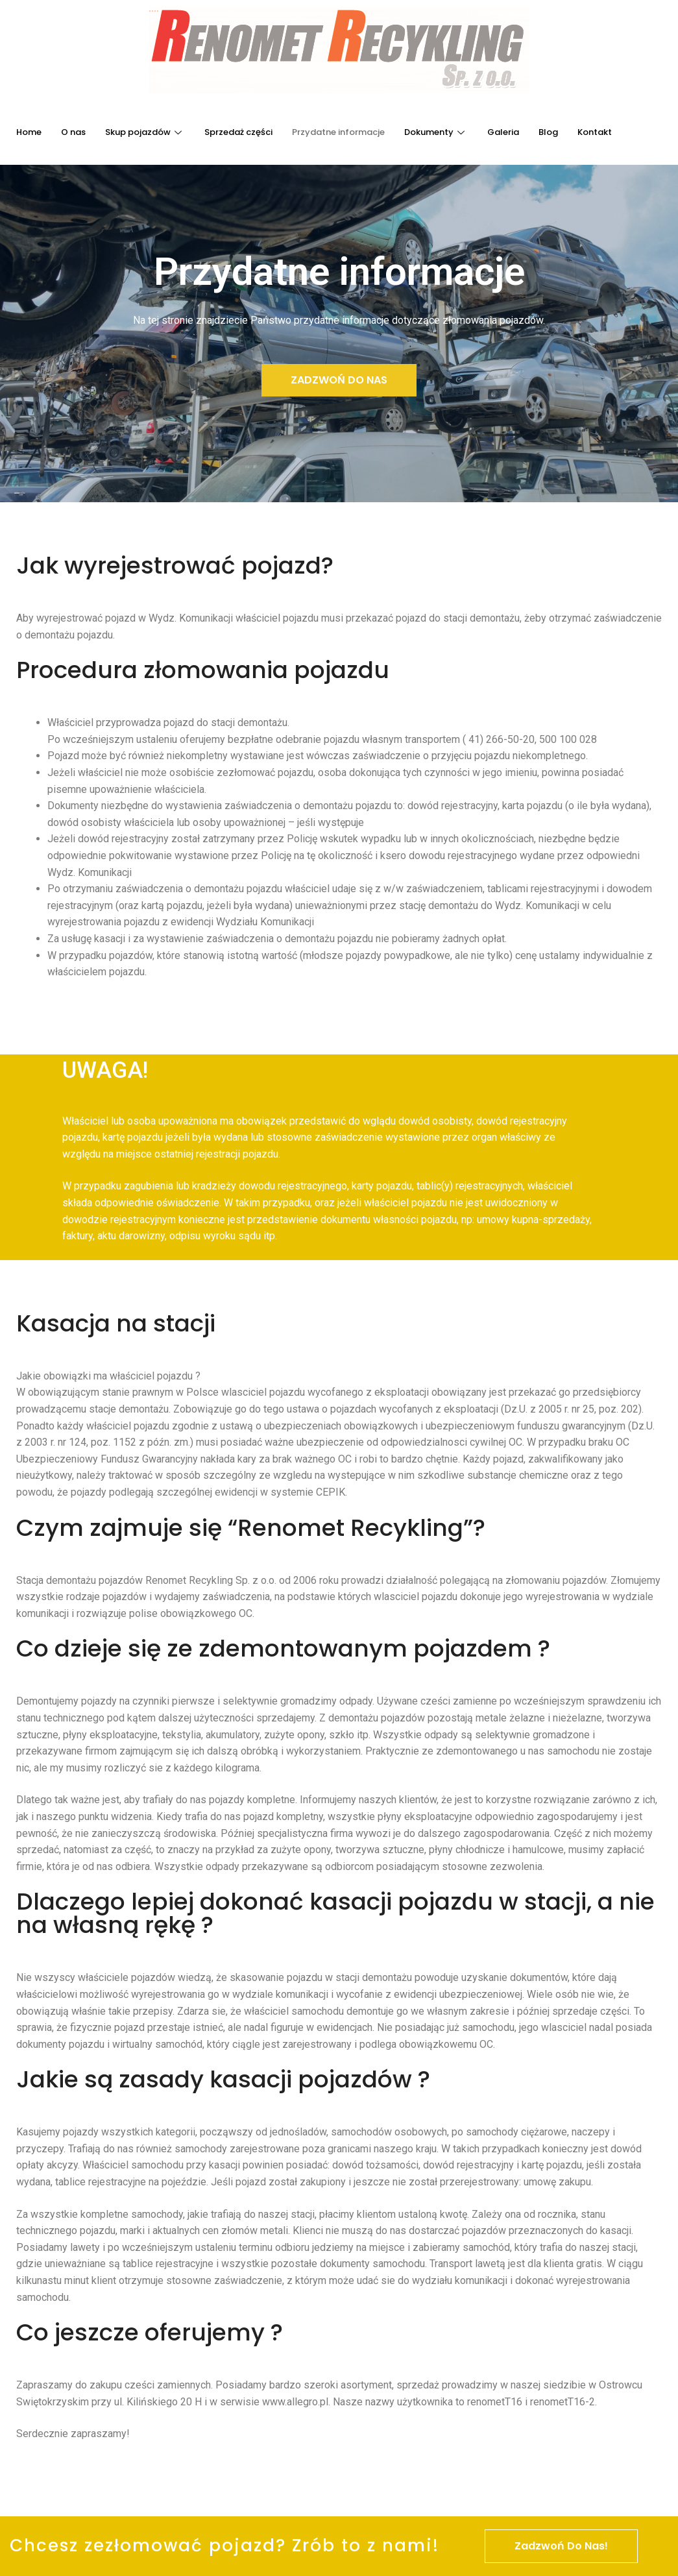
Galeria (503, 132)
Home (29, 132)
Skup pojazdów (145, 132)
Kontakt (594, 132)
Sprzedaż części (238, 132)
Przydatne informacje (338, 132)
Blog (548, 132)
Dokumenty (436, 132)
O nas (73, 132)
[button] (339, 380)
